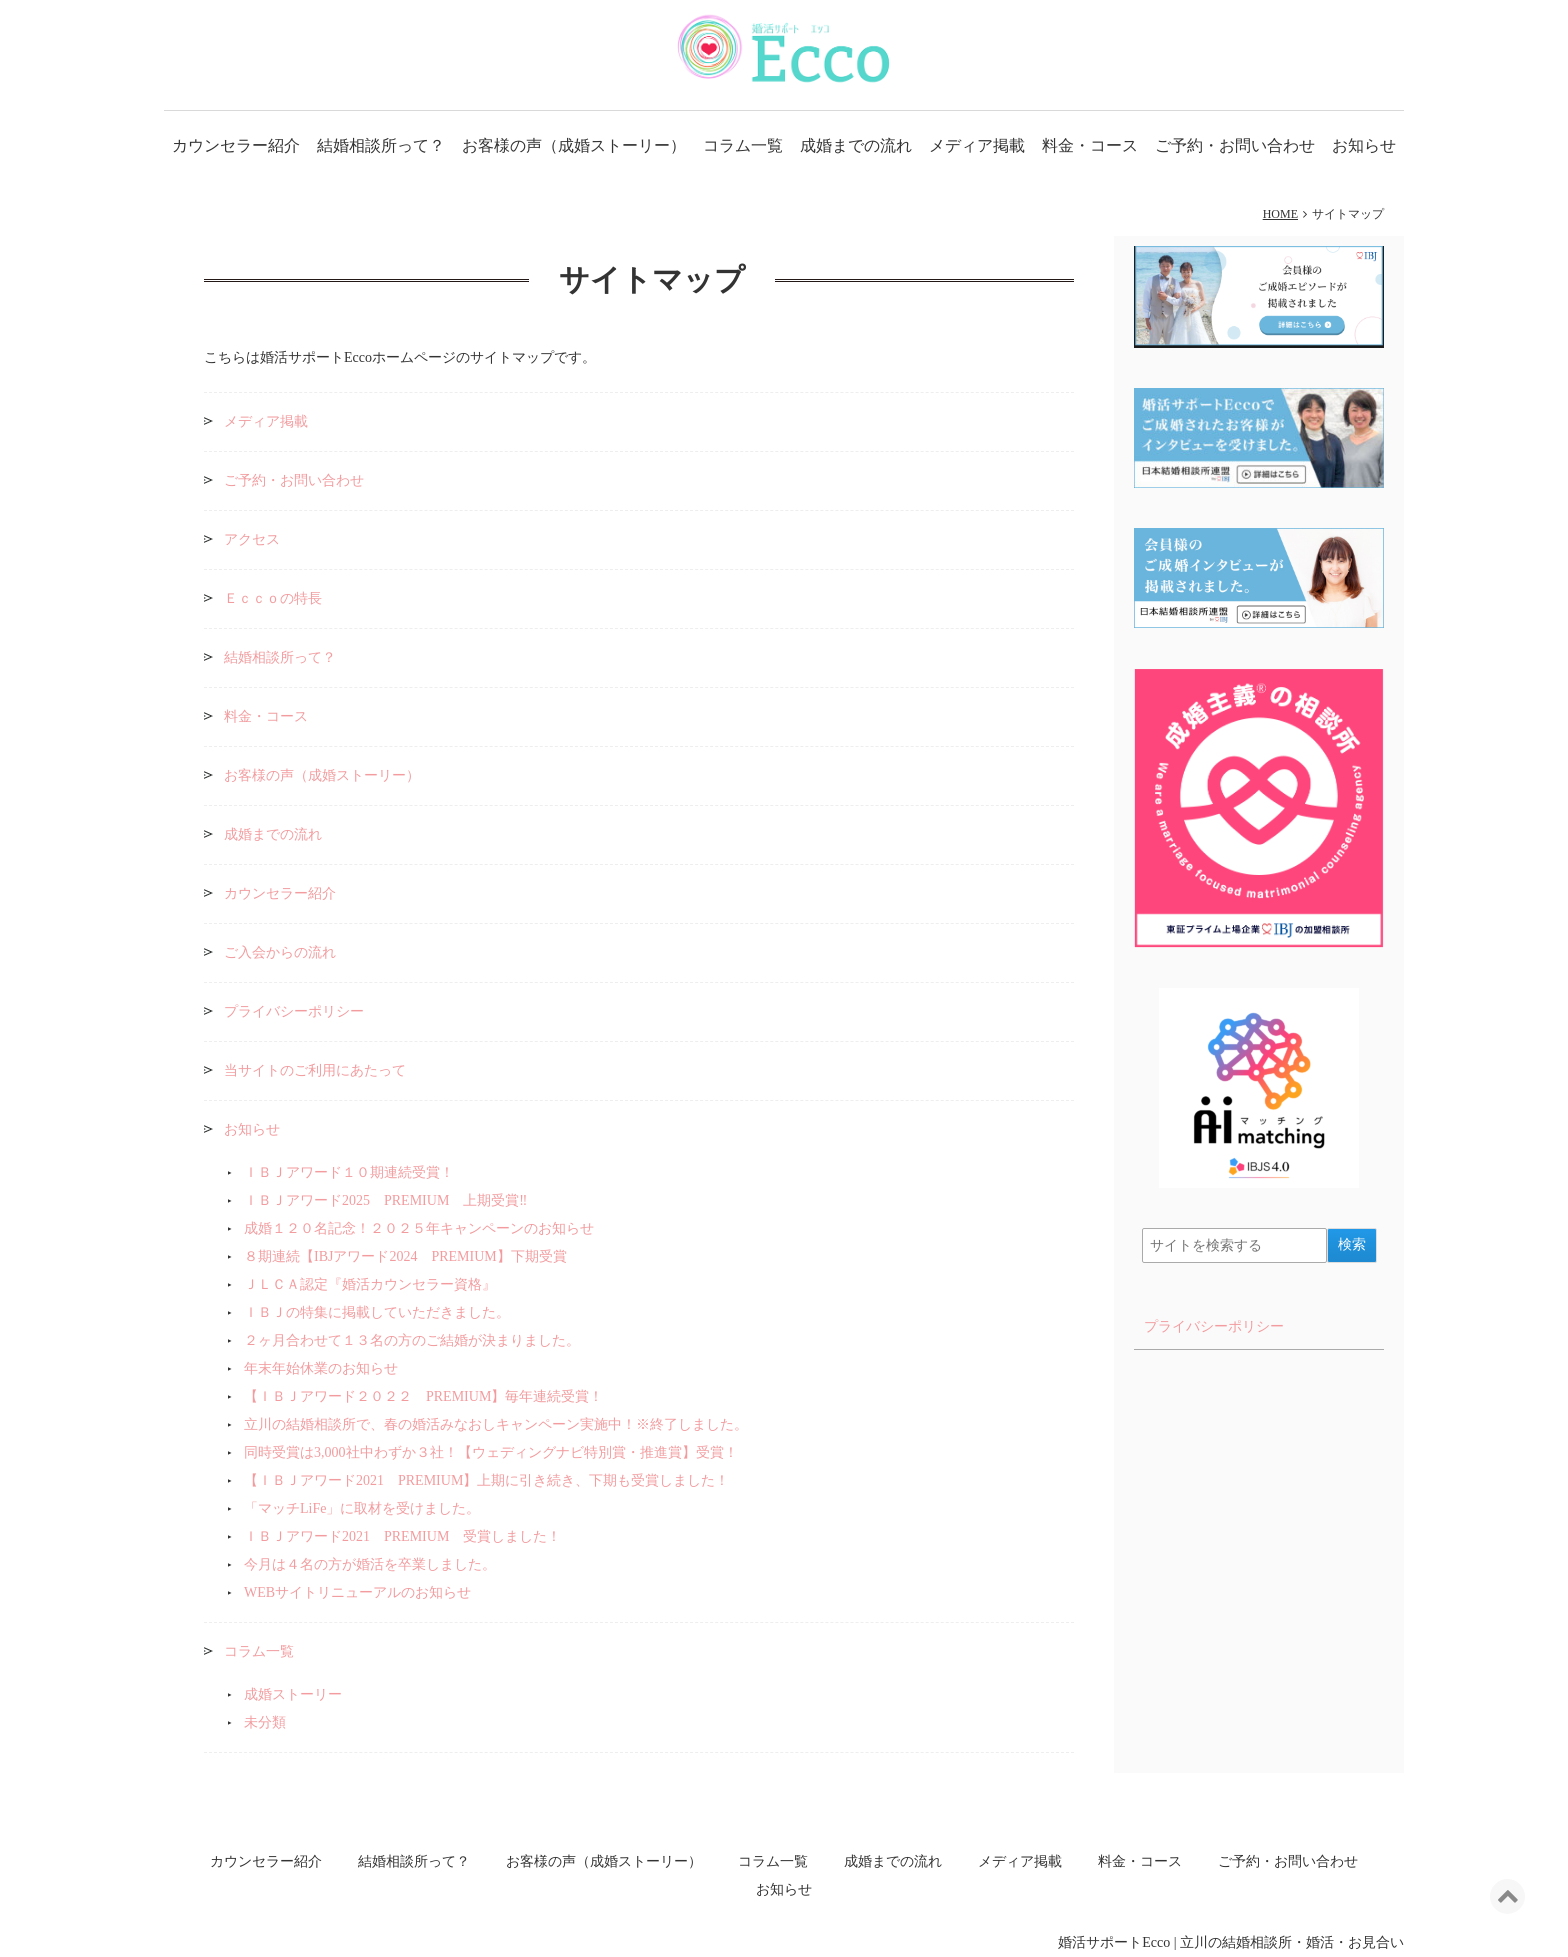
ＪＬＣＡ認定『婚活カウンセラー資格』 (370, 1284)
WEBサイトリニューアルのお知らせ (357, 1592)
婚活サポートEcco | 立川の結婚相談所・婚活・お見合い (1231, 1942)
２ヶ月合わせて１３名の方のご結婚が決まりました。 (412, 1340)
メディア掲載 (977, 145)
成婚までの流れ (856, 145)
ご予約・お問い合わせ (1235, 145)
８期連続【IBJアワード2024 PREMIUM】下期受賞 (405, 1256)
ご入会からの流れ (280, 952)
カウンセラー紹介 (236, 145)
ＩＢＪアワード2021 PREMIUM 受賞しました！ (409, 1536)
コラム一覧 (743, 145)
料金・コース (1090, 145)
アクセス (252, 539)
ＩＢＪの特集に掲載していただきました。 (377, 1312)
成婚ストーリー (293, 1694)
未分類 (265, 1722)
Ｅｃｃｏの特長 (273, 598)
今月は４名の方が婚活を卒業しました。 (370, 1564)
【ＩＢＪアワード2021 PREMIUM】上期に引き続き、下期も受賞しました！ (486, 1480)
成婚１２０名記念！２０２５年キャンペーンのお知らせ (419, 1228)
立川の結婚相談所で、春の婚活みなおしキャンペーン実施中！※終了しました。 (496, 1424)
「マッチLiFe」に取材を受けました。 (362, 1508)
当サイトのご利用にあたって (315, 1070)
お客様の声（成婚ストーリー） (574, 145)
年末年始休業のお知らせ (321, 1368)
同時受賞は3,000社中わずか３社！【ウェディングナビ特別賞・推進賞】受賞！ (491, 1452)
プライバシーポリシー (294, 1011)
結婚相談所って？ (381, 145)
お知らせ (1364, 145)
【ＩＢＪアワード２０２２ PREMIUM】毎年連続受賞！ (423, 1396)
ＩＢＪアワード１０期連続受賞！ (349, 1172)
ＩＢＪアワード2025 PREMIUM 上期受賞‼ (385, 1200)
